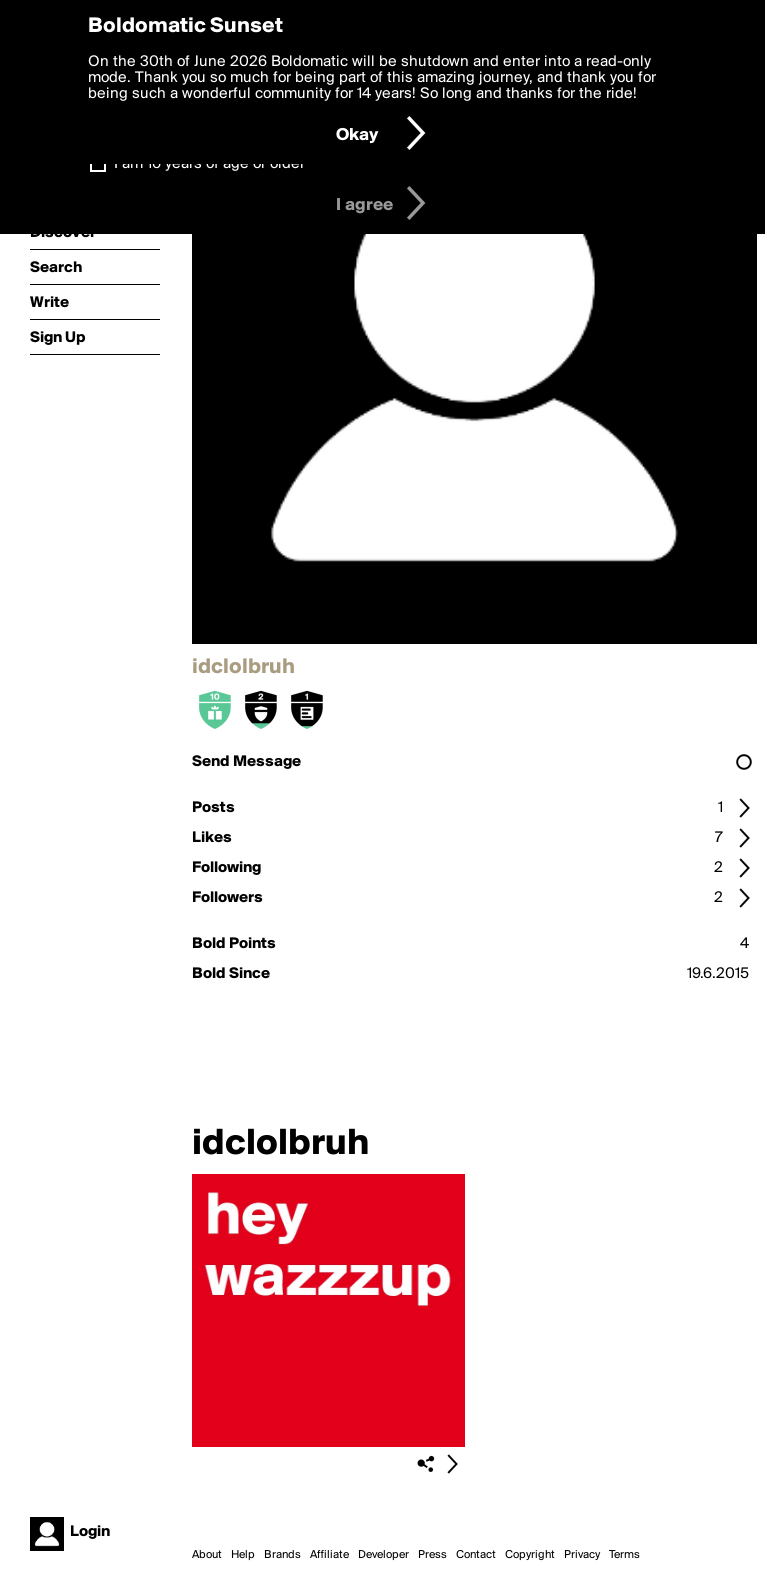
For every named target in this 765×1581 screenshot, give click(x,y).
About (207, 1555)
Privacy (582, 1555)
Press (432, 1555)
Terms (624, 1555)
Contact (476, 1555)
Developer (383, 1555)
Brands (282, 1555)
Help (243, 1555)
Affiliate (329, 1555)
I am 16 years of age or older (209, 164)
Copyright (530, 1555)
